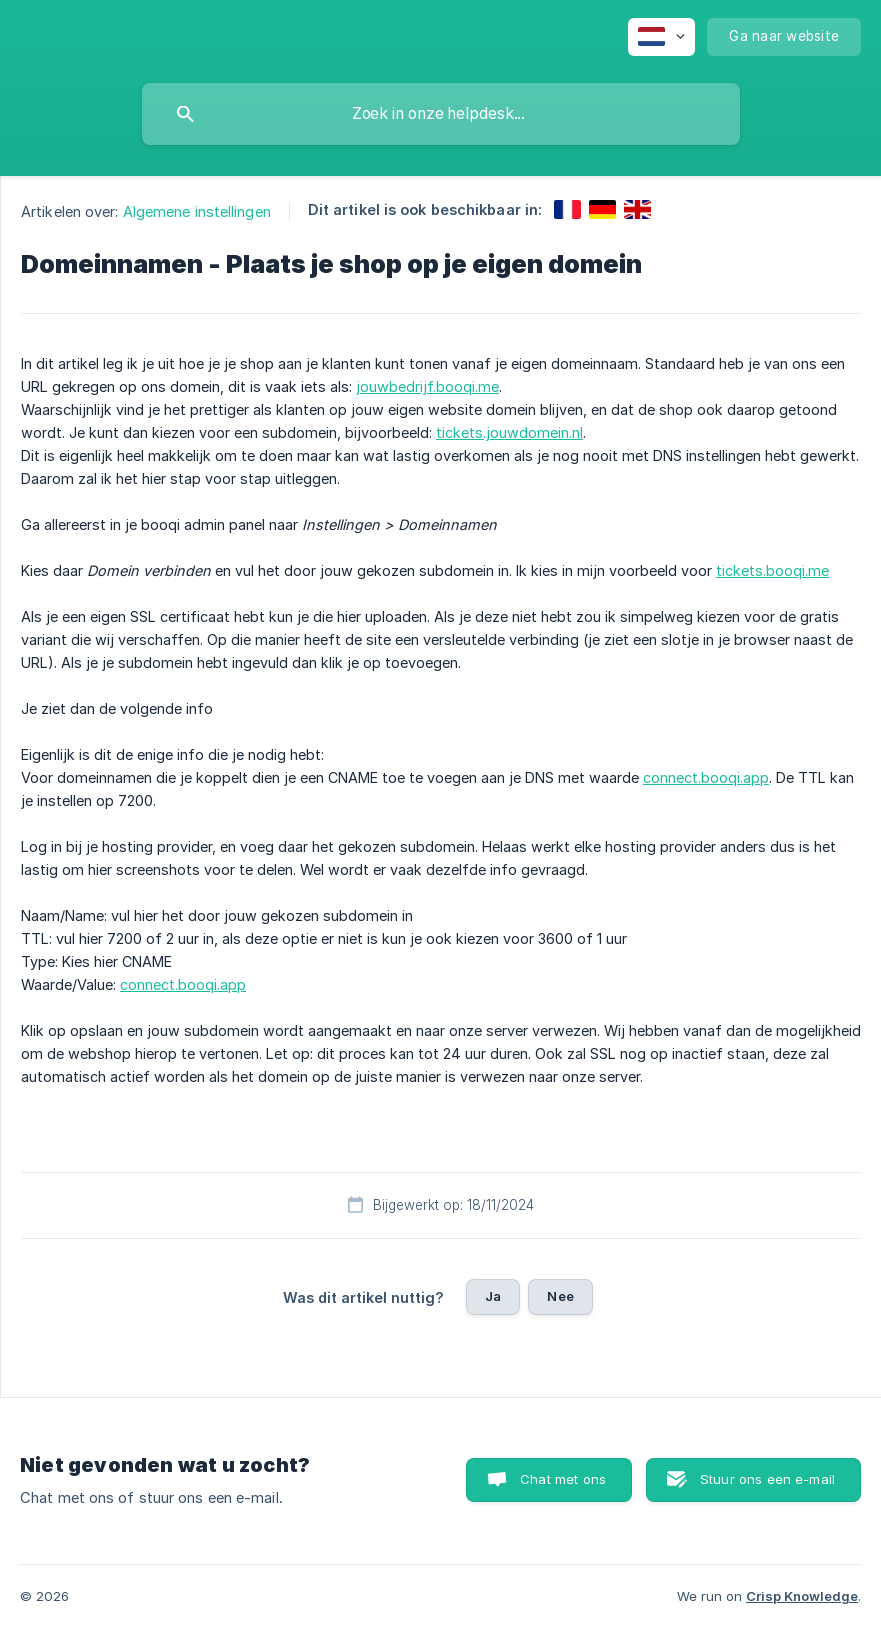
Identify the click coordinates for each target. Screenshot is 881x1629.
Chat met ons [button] (563, 1479)
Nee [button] (560, 1296)
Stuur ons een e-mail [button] (767, 1479)
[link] (567, 209)
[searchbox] (441, 114)
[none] (661, 37)
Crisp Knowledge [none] (802, 1596)
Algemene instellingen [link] (197, 211)
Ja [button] (493, 1296)
